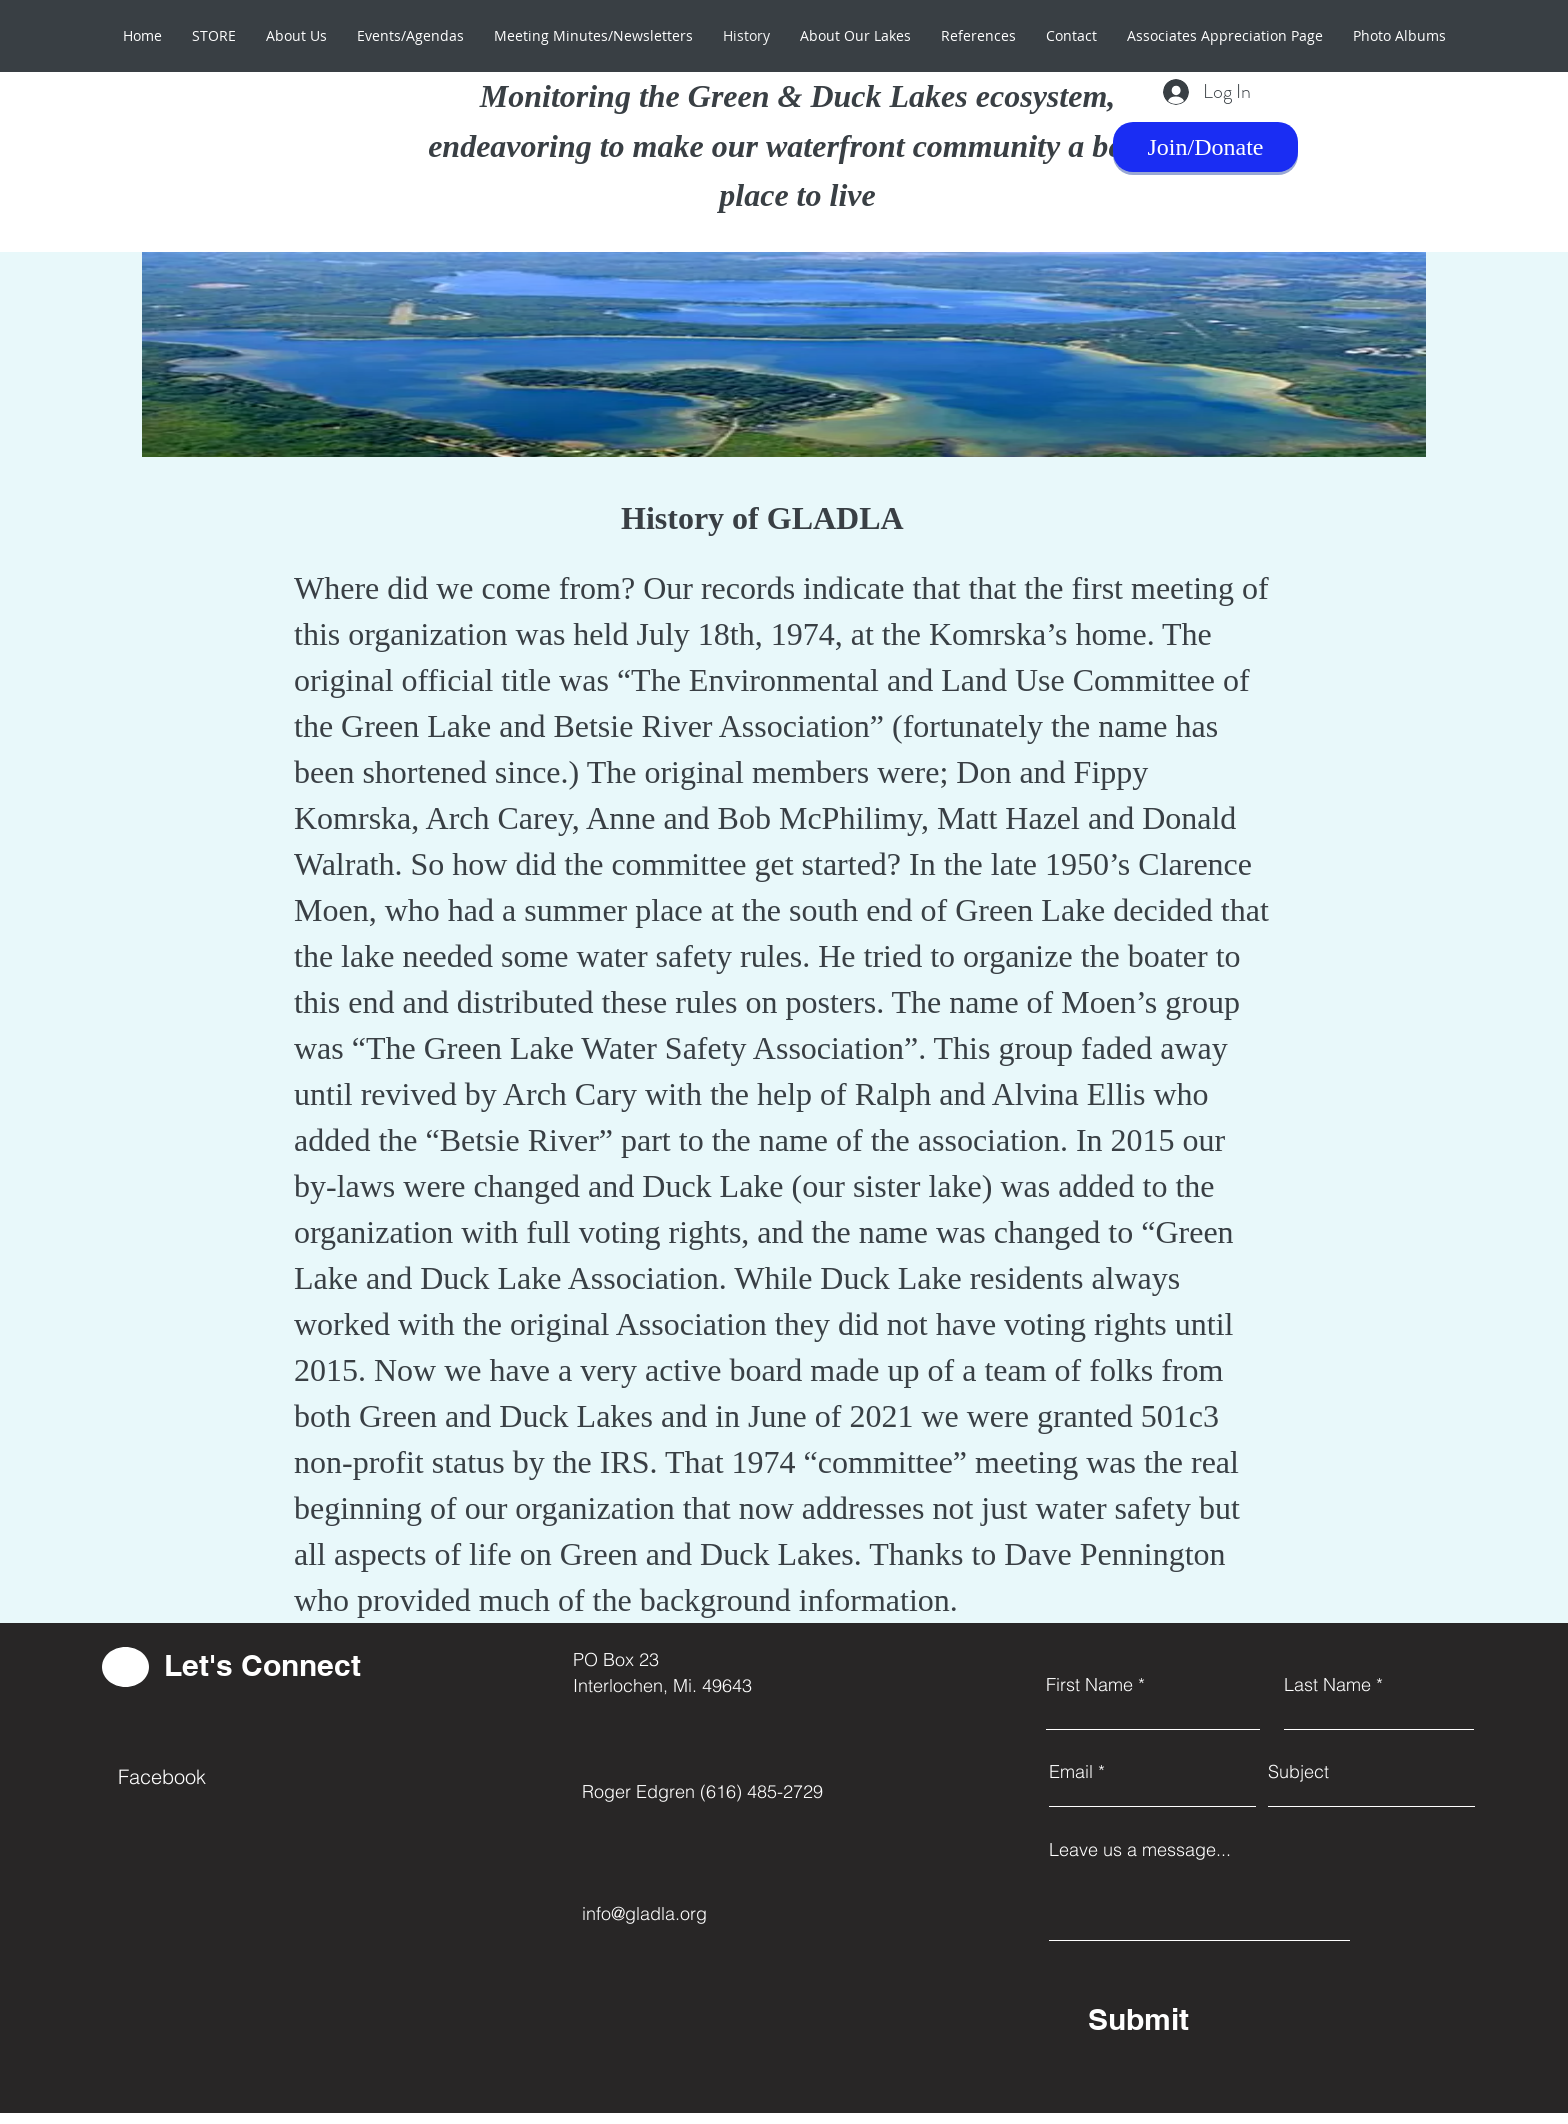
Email (1071, 1772)
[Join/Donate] (1205, 147)
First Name (1089, 1685)
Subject (1298, 1772)
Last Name (1327, 1685)
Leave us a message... (1140, 1850)
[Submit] (1233, 2019)
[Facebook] (206, 1777)
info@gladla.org (644, 1913)
